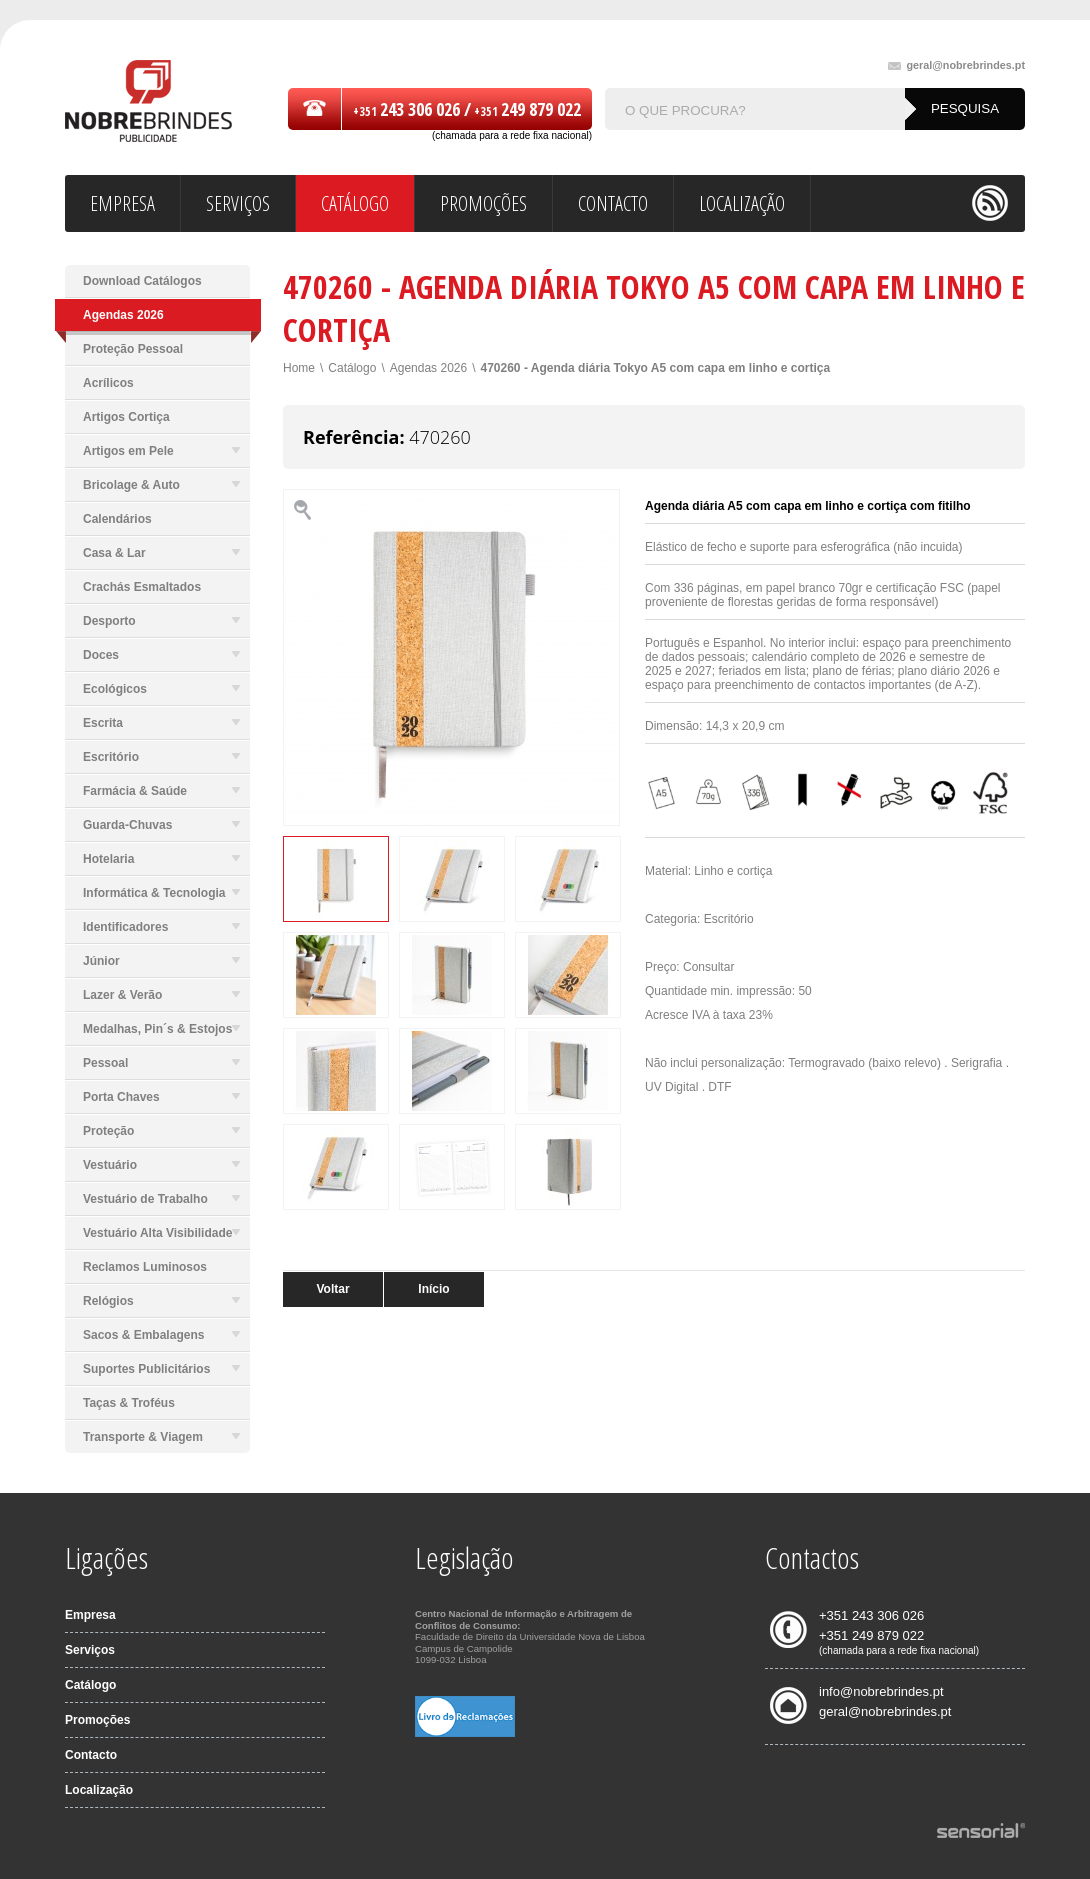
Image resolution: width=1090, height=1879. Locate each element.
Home (299, 368)
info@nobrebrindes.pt (881, 1691)
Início (433, 1289)
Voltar (332, 1289)
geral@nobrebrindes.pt (956, 65)
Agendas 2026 (428, 368)
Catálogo (352, 368)
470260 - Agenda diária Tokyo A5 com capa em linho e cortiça (656, 368)
